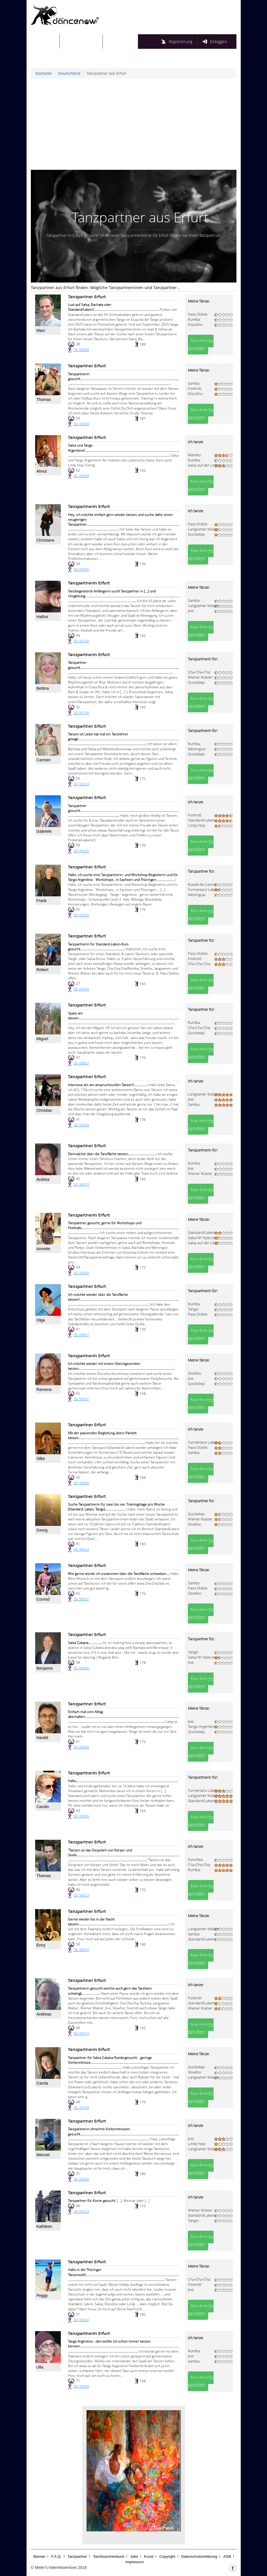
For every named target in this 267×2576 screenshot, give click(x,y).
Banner (39, 2556)
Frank (42, 900)
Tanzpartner (77, 2556)
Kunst (148, 2556)
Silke (41, 1458)
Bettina (43, 688)
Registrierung (180, 41)
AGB (227, 2556)
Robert (43, 969)
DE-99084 (81, 349)
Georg (42, 1530)
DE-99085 (81, 569)
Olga (41, 1320)
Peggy (42, 2295)
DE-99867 (81, 1063)
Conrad (43, 1599)
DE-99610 (81, 1184)
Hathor (43, 616)
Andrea (43, 1179)
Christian (44, 1110)
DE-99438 (81, 2107)
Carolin (43, 1806)
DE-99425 (81, 850)
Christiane (46, 540)
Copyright (167, 2556)
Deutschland (69, 73)
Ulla (40, 2367)
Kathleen (44, 2226)
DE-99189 (81, 641)
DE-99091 (81, 1399)
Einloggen (218, 41)
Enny (41, 1945)
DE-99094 (81, 1125)
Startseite (48, 41)
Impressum (134, 2562)
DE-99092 (81, 2319)
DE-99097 (81, 1949)
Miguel (42, 1038)
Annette (43, 1248)
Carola (42, 2083)
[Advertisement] (133, 124)
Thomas (44, 399)
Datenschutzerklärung (199, 2556)
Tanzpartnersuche (85, 41)
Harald (42, 1737)
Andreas (44, 2014)
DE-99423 (81, 784)
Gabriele (44, 831)
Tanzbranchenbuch (109, 2556)
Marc (41, 330)
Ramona (44, 1389)
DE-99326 (81, 915)
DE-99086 (81, 1668)
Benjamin (45, 1668)
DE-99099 (81, 989)
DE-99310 (81, 2033)
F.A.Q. (56, 2556)
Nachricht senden (201, 345)
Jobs (134, 2556)
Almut (42, 471)
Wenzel (43, 2155)
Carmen (44, 760)
